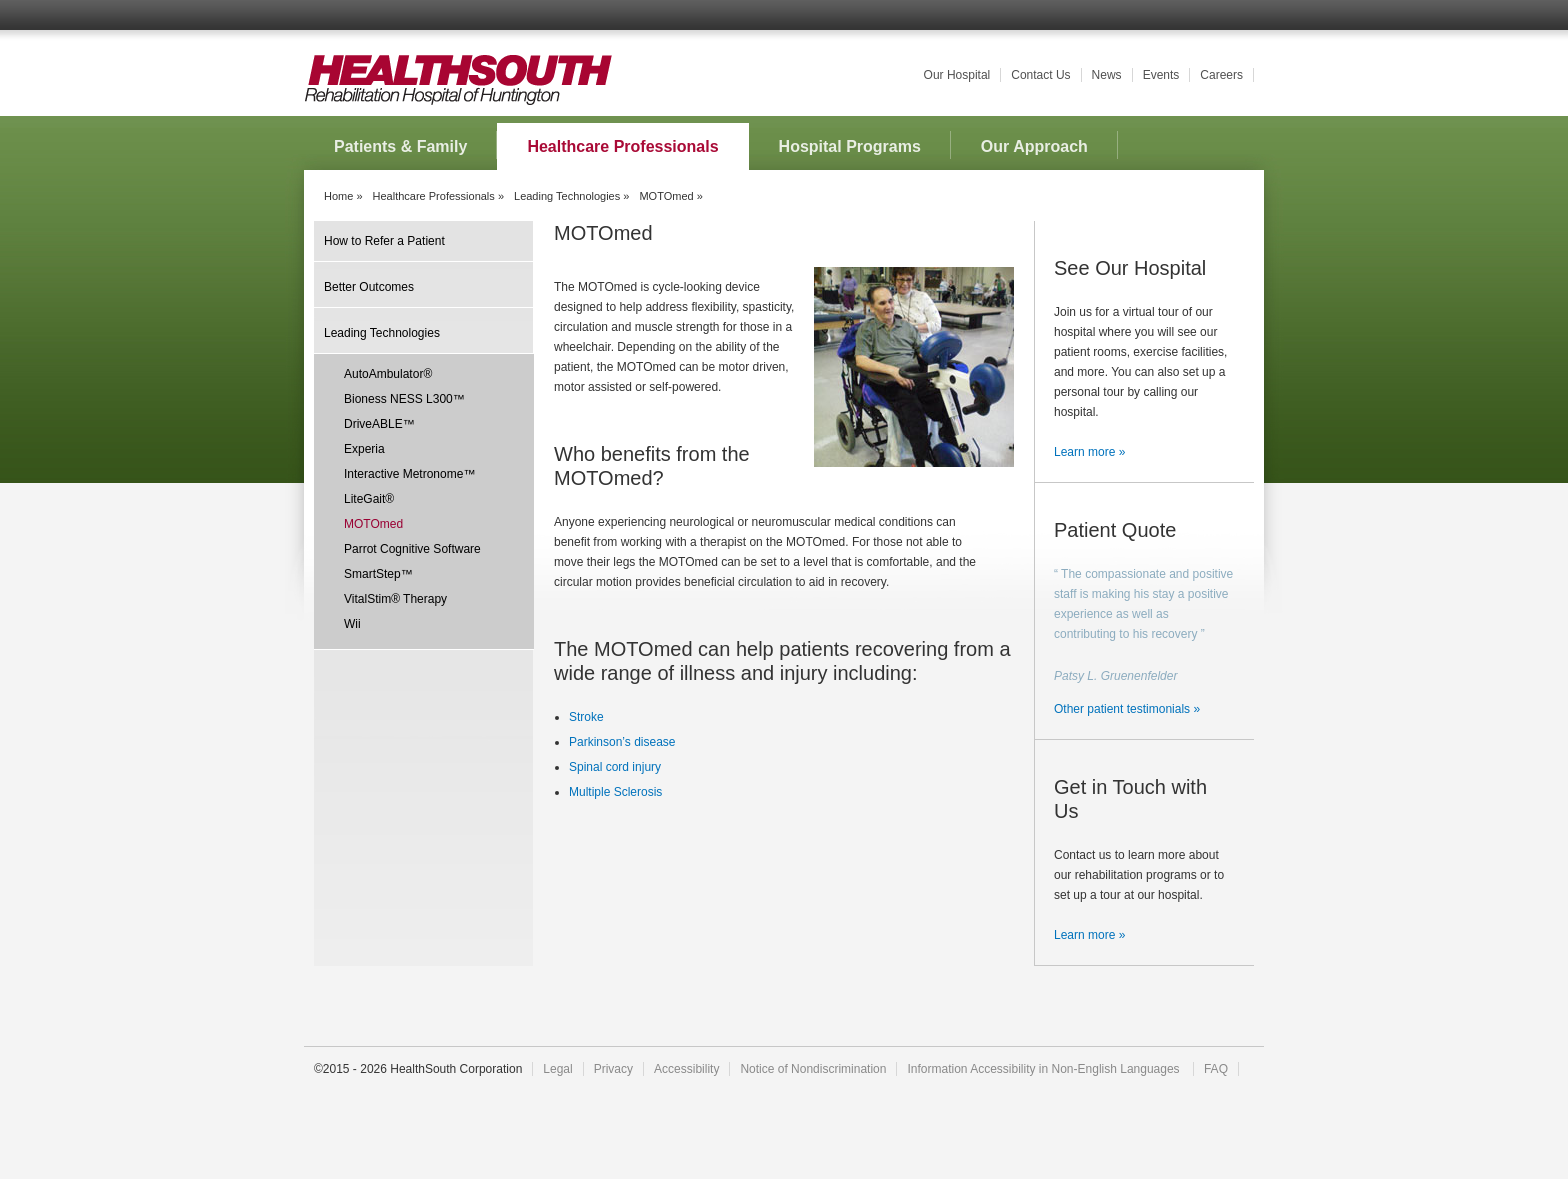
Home (338, 196)
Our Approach (1034, 146)
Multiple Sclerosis (615, 792)
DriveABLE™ (379, 424)
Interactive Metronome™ (409, 474)
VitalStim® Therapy (395, 599)
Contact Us (1040, 75)
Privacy (613, 1069)
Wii (352, 624)
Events (1161, 75)
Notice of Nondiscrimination (813, 1069)
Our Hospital (957, 75)
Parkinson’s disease (622, 742)
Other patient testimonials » (1127, 709)
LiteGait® (369, 499)
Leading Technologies (567, 196)
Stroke (586, 717)
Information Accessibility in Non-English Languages (1044, 1069)
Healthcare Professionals (622, 146)
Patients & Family (400, 146)
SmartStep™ (378, 574)
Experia (364, 449)
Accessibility (686, 1069)
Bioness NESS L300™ (404, 399)
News (1107, 75)
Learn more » (1089, 452)
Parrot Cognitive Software (412, 549)
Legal (557, 1069)
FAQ (1216, 1069)
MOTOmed (373, 524)
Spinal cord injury (615, 767)
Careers (1221, 75)
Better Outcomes (369, 287)
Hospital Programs (850, 146)
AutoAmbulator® (388, 374)
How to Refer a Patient (384, 241)
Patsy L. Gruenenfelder (1115, 676)
